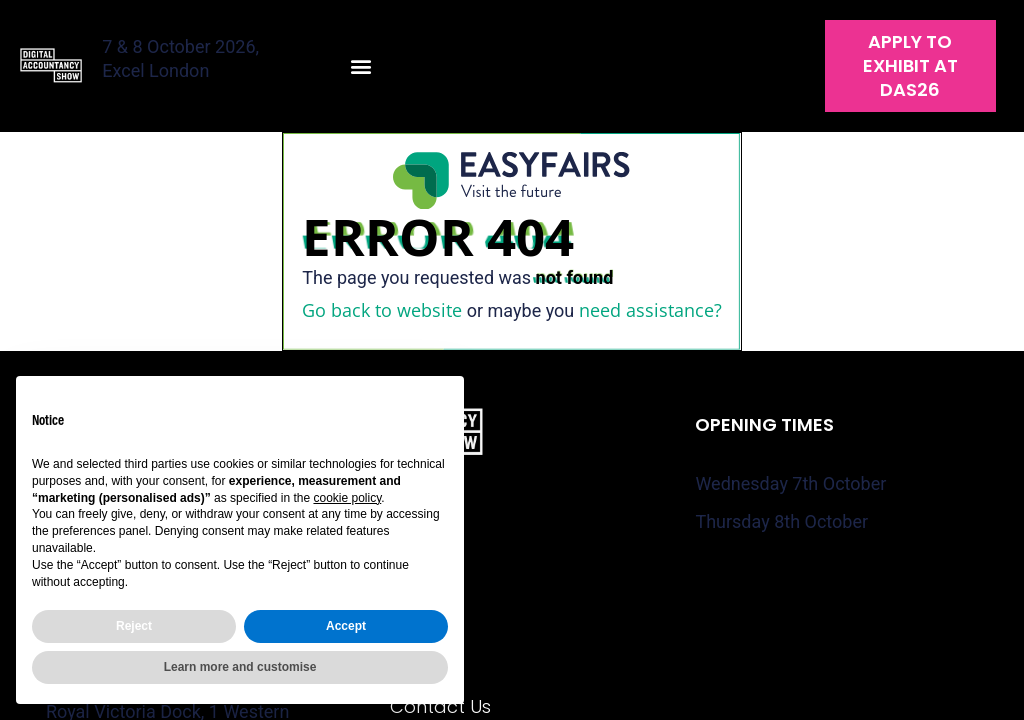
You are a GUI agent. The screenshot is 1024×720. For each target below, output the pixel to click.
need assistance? (650, 310)
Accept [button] (346, 626)
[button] (361, 66)
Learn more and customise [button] (240, 667)
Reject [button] (134, 626)
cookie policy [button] (347, 498)
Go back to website (382, 310)
